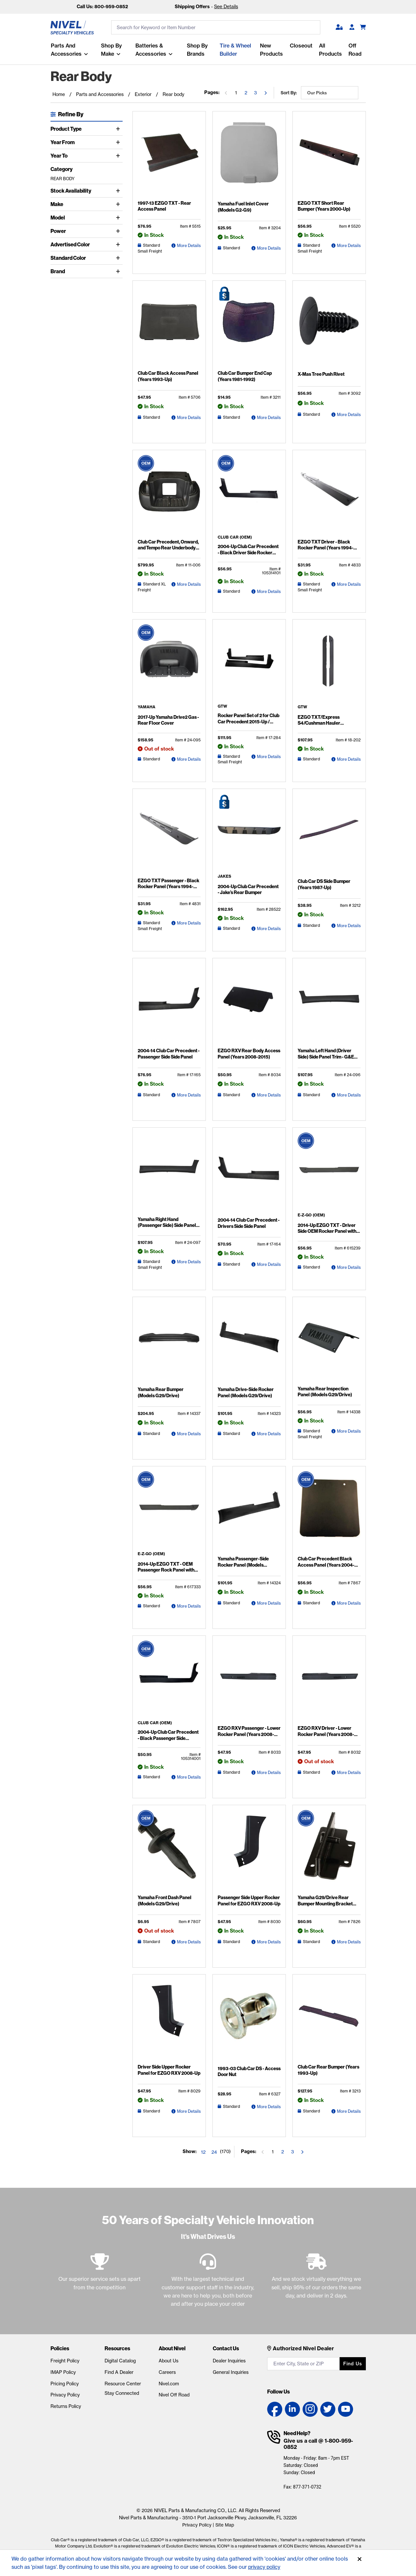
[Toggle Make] (119, 204)
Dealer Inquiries (229, 2361)
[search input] (215, 27)
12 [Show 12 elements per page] (203, 2152)
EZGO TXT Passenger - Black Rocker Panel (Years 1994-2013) (168, 886)
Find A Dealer (119, 2372)
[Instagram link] (310, 2409)
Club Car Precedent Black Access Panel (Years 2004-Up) (325, 1564)
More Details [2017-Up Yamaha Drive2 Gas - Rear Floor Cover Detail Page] (189, 758)
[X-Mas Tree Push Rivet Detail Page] (329, 327)
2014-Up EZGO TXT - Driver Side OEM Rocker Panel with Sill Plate (326, 1230)
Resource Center (123, 2384)
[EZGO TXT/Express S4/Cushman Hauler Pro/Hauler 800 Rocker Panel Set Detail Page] (329, 664)
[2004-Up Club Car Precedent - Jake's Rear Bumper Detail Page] (249, 834)
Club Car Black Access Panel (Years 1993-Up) (167, 376)
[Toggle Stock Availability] (119, 190)
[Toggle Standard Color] (119, 257)
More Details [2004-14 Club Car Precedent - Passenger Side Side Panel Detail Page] (189, 1094)
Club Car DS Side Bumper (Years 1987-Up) (323, 884)
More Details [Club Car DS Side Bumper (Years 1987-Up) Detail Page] (349, 925)
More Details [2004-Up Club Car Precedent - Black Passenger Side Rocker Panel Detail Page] (189, 1776)
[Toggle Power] (119, 231)
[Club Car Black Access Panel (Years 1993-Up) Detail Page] (169, 327)
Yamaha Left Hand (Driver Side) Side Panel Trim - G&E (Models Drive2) (325, 1056)
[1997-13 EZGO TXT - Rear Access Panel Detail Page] (169, 156)
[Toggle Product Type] (119, 128)
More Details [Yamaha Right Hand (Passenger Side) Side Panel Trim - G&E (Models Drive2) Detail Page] (189, 1261)
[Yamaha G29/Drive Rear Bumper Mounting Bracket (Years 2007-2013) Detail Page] (329, 1851)
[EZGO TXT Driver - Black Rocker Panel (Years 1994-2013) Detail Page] (329, 495)
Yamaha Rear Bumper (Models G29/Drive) (168, 1392)
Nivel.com (169, 2384)
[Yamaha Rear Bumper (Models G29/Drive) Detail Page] (169, 1343)
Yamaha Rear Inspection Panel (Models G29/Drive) (329, 1391)
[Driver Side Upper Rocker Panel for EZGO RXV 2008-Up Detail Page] (169, 2020)
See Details (226, 7)
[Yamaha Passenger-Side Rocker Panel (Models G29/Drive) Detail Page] (249, 1512)
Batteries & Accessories (150, 49)
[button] (339, 27)
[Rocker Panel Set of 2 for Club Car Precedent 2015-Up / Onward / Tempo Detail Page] (249, 664)
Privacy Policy (65, 2395)
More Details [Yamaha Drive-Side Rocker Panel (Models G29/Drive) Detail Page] (269, 1433)
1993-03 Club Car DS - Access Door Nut (248, 2071)
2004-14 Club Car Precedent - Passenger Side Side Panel (168, 1053)
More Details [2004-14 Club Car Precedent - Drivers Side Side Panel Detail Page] (269, 1264)
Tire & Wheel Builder (235, 49)
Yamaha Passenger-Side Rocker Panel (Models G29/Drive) (243, 1564)
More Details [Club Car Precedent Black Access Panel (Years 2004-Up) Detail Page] (349, 1602)
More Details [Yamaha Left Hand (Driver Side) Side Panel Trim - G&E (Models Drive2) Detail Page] (349, 1094)
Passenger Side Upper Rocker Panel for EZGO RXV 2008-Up (248, 1900)
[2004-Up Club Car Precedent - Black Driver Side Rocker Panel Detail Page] (249, 495)
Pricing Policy (64, 2384)
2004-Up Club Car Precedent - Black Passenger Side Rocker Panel (169, 1737)
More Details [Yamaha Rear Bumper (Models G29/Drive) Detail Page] (189, 1433)
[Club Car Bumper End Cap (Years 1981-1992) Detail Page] (249, 327)
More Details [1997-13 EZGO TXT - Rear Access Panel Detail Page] (189, 245)
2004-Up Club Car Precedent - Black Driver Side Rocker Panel (249, 549)
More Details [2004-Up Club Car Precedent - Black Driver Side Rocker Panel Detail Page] (269, 591)
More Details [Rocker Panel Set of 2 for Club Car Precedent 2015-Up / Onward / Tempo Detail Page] (269, 756)
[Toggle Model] (119, 217)
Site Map (224, 2525)
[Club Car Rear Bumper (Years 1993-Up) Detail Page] (329, 2020)
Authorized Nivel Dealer (303, 2348)
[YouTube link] (345, 2409)
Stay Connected (122, 2393)
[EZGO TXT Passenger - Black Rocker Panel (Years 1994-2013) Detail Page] (169, 834)
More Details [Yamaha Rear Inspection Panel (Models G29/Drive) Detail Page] (349, 1430)
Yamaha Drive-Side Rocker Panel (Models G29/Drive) (245, 1392)
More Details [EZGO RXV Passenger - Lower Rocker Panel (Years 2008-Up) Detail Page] (269, 1772)
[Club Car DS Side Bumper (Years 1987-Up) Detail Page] (329, 835)
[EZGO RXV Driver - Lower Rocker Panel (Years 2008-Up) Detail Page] (329, 1682)
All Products (330, 49)
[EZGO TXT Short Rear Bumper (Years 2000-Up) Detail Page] (329, 156)
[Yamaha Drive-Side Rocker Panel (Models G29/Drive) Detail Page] (249, 1343)
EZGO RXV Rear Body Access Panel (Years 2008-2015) (248, 1053)
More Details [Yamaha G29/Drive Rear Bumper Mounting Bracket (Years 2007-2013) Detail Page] (349, 1941)
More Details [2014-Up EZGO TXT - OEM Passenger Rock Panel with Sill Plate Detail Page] (189, 1605)
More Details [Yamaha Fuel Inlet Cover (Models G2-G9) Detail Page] (269, 247)
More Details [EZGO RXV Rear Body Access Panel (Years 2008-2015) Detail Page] (269, 1094)
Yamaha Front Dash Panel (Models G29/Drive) (164, 1900)
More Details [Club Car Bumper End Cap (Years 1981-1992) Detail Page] (269, 417)
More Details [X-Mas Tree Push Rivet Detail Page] (349, 414)
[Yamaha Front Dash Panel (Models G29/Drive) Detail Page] (169, 1851)
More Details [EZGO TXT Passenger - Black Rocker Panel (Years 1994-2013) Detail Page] (189, 922)
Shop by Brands (197, 49)
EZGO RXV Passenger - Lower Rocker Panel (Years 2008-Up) (249, 1731)
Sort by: (289, 92)
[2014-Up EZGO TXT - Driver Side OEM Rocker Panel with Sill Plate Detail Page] (329, 1173)
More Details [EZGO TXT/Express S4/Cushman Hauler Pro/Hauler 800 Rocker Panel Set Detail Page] (349, 758)
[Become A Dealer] (351, 27)
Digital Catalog (120, 2361)
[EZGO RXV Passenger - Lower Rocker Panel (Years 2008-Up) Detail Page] (249, 1682)
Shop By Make (111, 49)
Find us (352, 2364)
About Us (168, 2361)
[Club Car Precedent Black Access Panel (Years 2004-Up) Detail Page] (329, 1512)
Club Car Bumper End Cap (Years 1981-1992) (244, 376)
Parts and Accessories (65, 49)
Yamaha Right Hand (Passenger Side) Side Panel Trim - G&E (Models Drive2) (166, 1224)
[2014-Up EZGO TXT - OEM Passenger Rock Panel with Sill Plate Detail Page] (169, 1511)
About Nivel (172, 2348)
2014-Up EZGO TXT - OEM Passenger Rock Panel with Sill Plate (169, 1569)
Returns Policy (65, 2406)
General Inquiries (230, 2372)
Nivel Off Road (174, 2395)
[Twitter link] (327, 2409)
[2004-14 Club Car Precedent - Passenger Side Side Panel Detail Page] (169, 1004)
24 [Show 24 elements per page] (214, 2152)
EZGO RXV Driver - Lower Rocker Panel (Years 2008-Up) (329, 1731)
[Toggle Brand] (119, 271)
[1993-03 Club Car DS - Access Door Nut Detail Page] (249, 2021)
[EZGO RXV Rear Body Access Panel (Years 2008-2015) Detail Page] (249, 1004)
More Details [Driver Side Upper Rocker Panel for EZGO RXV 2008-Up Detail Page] (189, 2111)
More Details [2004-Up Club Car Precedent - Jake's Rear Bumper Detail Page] (269, 928)
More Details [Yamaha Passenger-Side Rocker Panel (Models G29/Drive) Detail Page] (269, 1602)
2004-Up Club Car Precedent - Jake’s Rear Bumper (249, 889)
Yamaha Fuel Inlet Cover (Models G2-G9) (242, 207)
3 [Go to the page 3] (255, 93)
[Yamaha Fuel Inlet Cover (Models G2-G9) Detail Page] (249, 157)
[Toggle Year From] (119, 142)
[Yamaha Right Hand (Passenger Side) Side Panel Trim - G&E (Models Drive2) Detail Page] (169, 1173)
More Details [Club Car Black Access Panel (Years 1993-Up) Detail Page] (189, 417)
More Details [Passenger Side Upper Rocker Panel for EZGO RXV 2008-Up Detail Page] (269, 1941)
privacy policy (265, 2567)
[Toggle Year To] (119, 155)
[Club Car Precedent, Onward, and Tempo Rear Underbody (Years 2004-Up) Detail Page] (169, 495)
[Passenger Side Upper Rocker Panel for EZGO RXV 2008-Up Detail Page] (249, 1851)
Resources (117, 2348)
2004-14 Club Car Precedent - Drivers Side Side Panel (248, 1223)
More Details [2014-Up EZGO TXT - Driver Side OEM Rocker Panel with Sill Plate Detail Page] (349, 1267)
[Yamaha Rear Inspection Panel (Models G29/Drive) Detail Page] (329, 1342)
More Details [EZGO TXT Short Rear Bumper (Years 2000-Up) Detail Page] (349, 245)
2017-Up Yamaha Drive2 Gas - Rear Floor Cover (168, 720)
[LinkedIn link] (292, 2409)
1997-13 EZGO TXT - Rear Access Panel (163, 206)
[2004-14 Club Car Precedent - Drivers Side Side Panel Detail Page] (249, 1173)
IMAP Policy (63, 2372)
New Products (271, 49)
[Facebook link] (274, 2409)
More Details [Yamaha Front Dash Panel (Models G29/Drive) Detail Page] (189, 1941)
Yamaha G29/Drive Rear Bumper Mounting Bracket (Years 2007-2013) (324, 1903)
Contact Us (226, 2348)
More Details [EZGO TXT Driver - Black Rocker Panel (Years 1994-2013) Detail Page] (349, 584)
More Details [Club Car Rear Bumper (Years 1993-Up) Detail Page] (349, 2111)
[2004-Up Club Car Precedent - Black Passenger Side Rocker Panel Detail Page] (169, 1681)
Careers (167, 2372)
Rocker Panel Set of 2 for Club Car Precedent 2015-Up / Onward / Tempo (248, 721)
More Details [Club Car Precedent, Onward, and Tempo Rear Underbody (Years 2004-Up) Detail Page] (189, 584)
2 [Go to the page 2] (246, 93)
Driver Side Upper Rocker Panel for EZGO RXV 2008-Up (168, 2070)
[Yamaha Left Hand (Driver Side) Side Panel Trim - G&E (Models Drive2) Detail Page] (329, 1004)
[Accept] (359, 2559)
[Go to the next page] (265, 93)
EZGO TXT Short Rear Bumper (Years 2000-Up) (329, 206)
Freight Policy (64, 2361)
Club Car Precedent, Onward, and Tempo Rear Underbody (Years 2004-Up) (167, 547)
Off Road (355, 49)
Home (58, 94)
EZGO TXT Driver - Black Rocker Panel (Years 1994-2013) (325, 547)
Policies (59, 2348)
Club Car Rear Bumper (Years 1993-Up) (327, 2070)
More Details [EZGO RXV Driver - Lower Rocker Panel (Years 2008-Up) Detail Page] (349, 1772)
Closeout (301, 45)
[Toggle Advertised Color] (119, 244)
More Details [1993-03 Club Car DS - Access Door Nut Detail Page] (269, 2106)
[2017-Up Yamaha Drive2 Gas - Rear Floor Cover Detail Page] (169, 664)
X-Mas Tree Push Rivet (321, 374)
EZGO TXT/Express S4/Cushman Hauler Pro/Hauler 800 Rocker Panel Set (328, 725)
